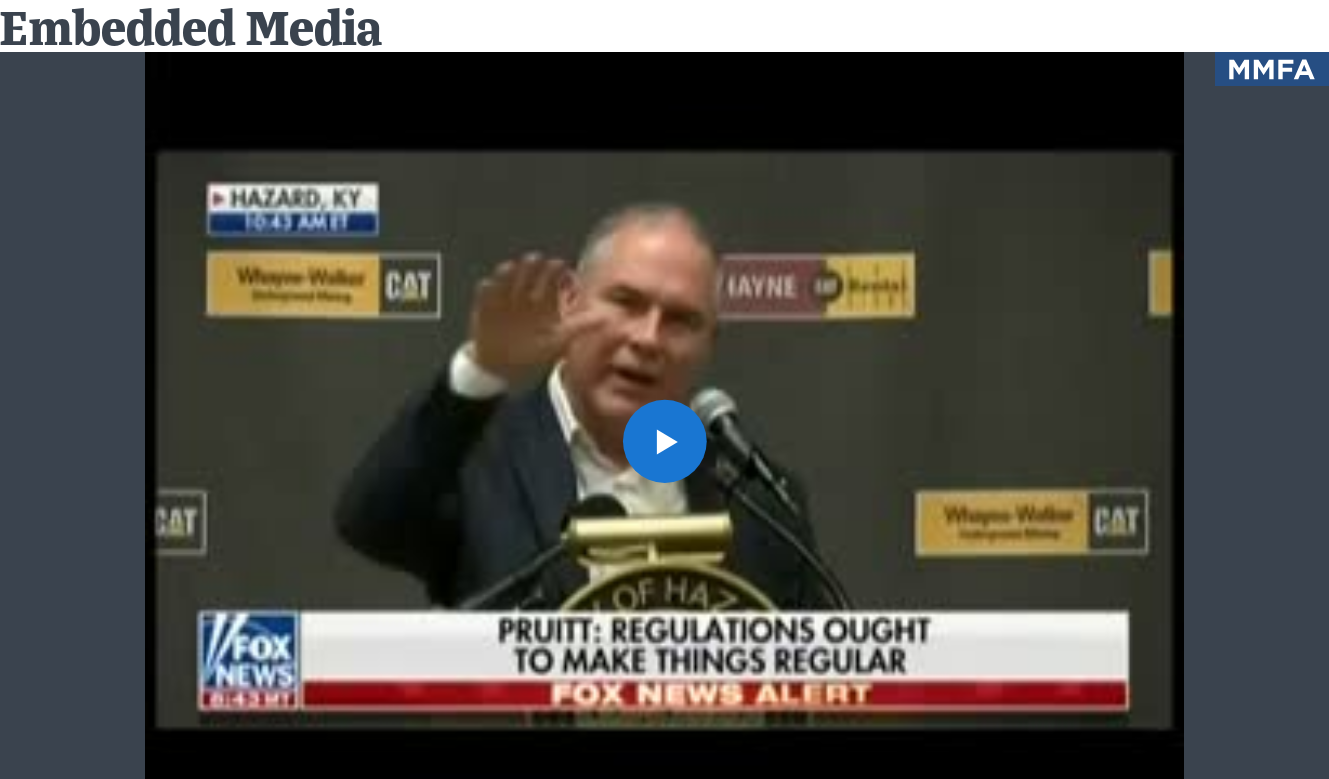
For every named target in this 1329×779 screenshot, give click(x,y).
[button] (664, 441)
